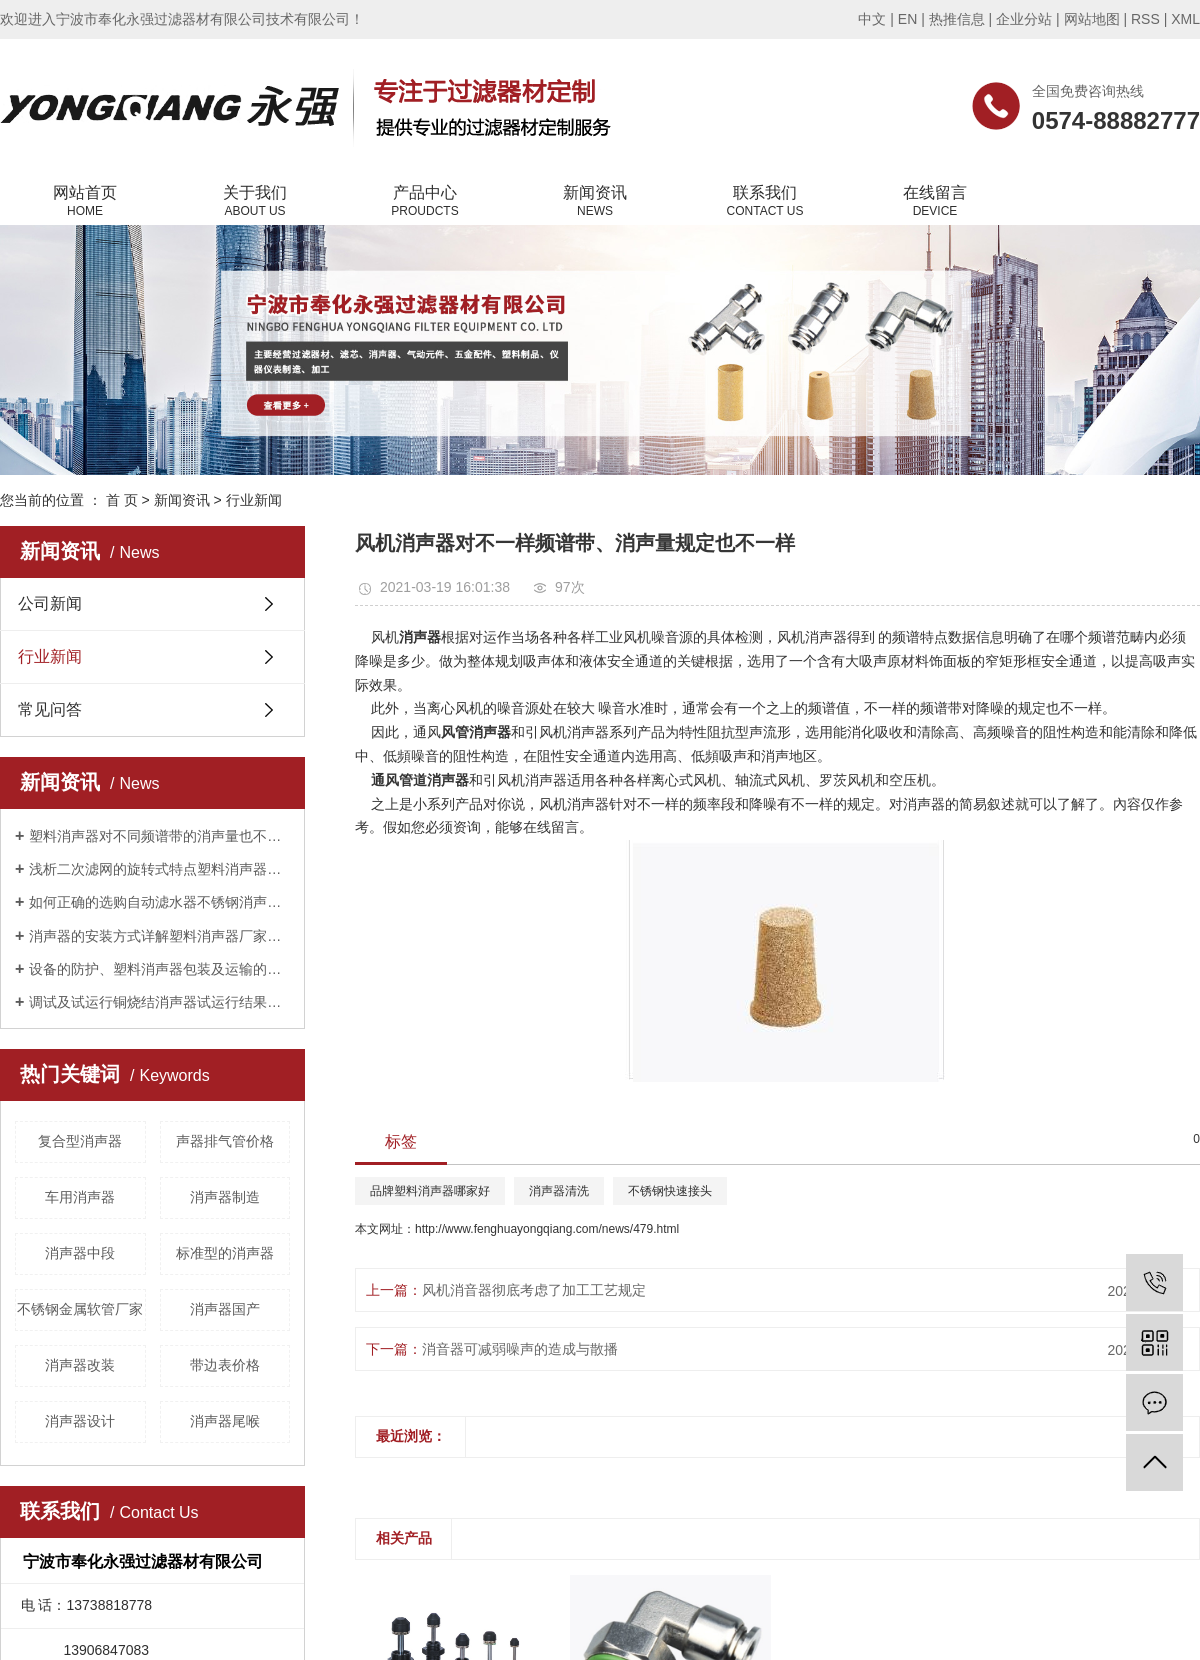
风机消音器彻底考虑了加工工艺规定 (534, 1290)
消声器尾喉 (225, 1421)
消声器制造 (225, 1197)
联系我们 (765, 202)
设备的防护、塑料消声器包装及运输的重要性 (159, 969)
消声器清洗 (559, 1191)
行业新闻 (254, 500)
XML (1185, 19)
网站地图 (1092, 19)
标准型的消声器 (225, 1253)
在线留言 (935, 202)
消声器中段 (80, 1253)
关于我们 (255, 202)
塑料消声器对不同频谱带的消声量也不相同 (159, 836)
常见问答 (50, 709)
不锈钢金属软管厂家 (80, 1309)
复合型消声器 (80, 1141)
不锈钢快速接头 (670, 1191)
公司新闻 (50, 603)
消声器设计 (80, 1421)
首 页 (122, 500)
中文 (872, 19)
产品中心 (425, 202)
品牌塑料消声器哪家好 (430, 1191)
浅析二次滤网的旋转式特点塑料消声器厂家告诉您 (159, 869)
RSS (1145, 19)
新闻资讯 (595, 202)
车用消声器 (80, 1197)
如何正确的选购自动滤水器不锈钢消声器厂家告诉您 (159, 902)
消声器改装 (80, 1365)
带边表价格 (225, 1365)
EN (907, 19)
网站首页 (85, 202)
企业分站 (1024, 19)
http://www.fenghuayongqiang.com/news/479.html (547, 1229)
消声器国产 (225, 1309)
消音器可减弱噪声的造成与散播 (520, 1349)
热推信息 (957, 19)
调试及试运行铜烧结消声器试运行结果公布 (159, 1002)
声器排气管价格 (225, 1141)
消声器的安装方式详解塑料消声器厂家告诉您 (159, 936)
